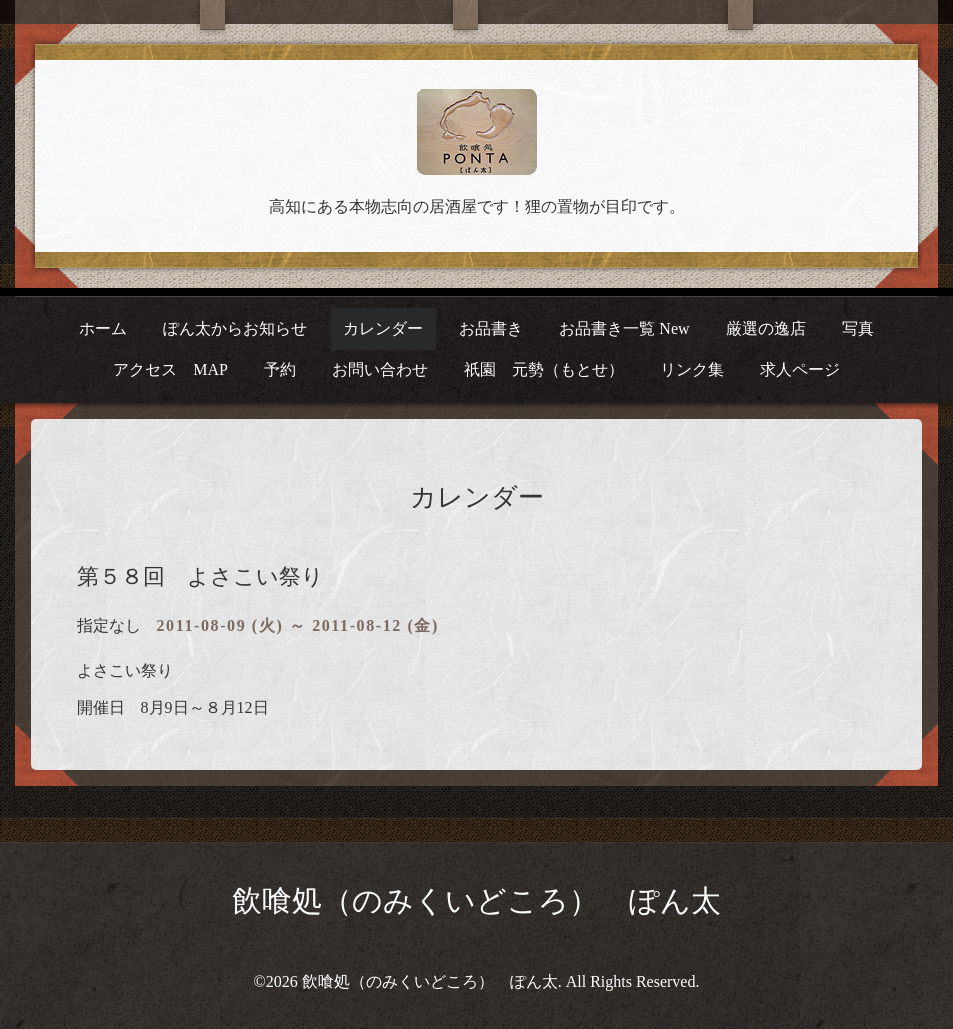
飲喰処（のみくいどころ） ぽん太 (476, 900)
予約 (280, 369)
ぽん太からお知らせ (235, 328)
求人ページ (800, 369)
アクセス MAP (170, 369)
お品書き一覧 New (624, 328)
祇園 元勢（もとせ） (544, 369)
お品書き (491, 328)
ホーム (103, 328)
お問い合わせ (380, 369)
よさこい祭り (125, 670)
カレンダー (383, 328)
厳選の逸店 (766, 328)
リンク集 (692, 369)
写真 (858, 328)
